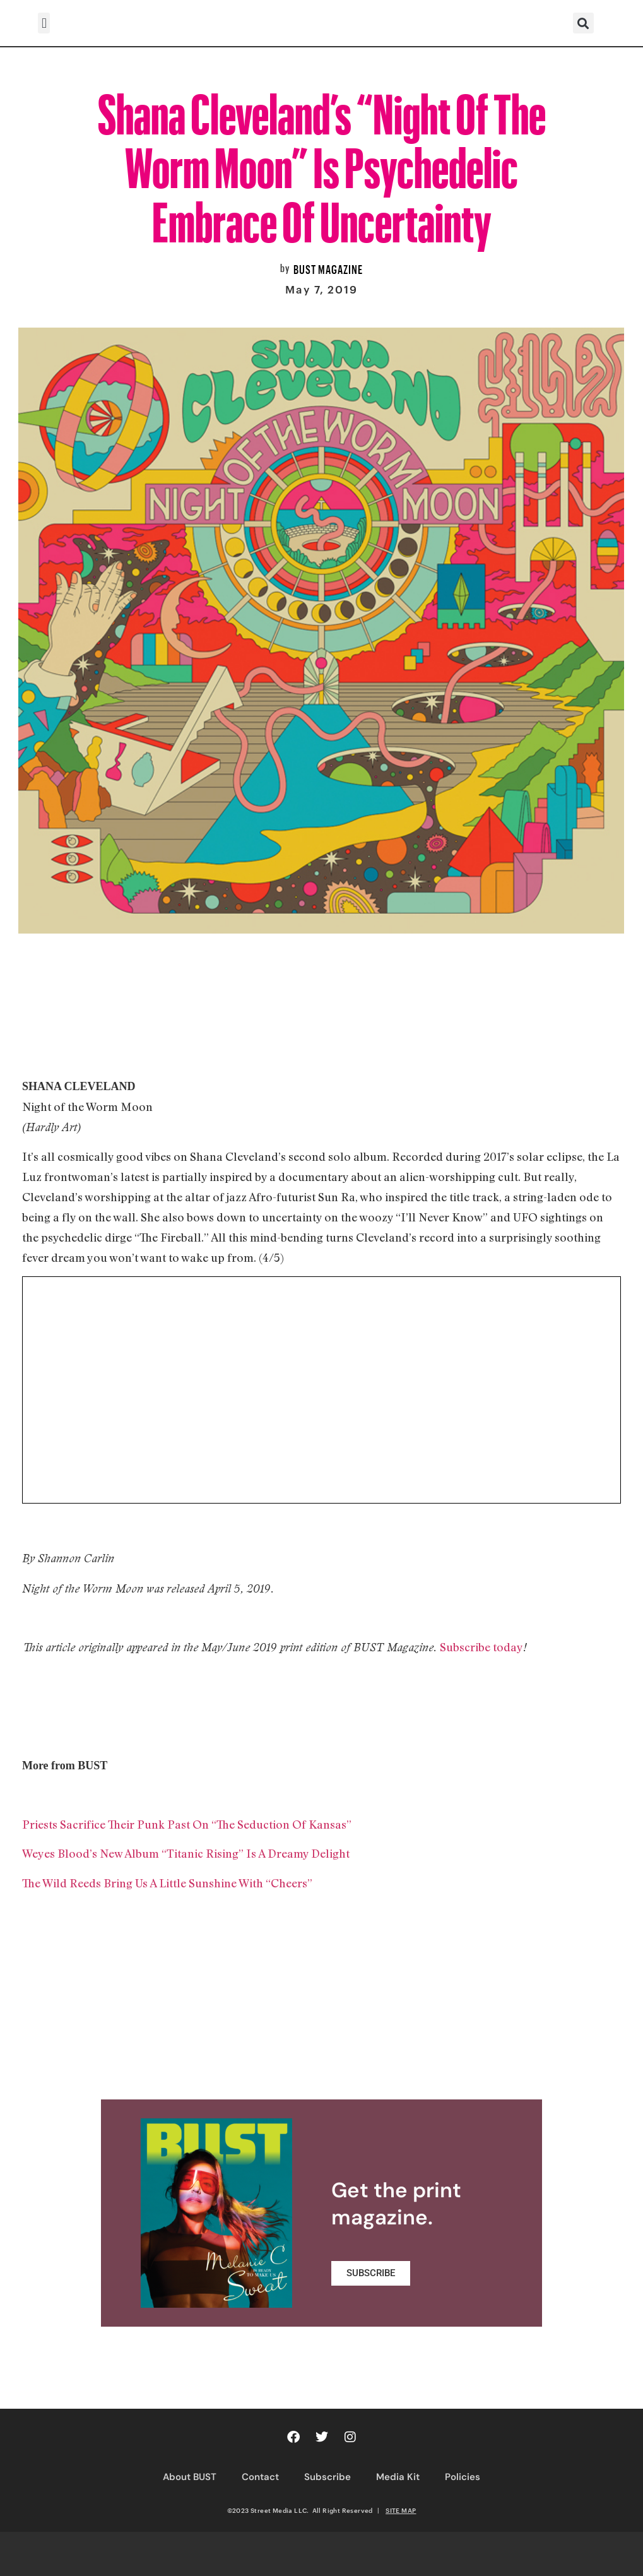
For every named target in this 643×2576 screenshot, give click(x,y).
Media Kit (398, 2477)
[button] (44, 23)
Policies (462, 2477)
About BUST (189, 2477)
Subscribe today (481, 1647)
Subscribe (327, 2477)
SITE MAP (401, 2510)
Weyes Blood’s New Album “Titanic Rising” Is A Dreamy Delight (186, 1853)
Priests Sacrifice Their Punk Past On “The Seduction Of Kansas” (186, 1824)
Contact (260, 2477)
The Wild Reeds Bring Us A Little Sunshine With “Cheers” (167, 1883)
